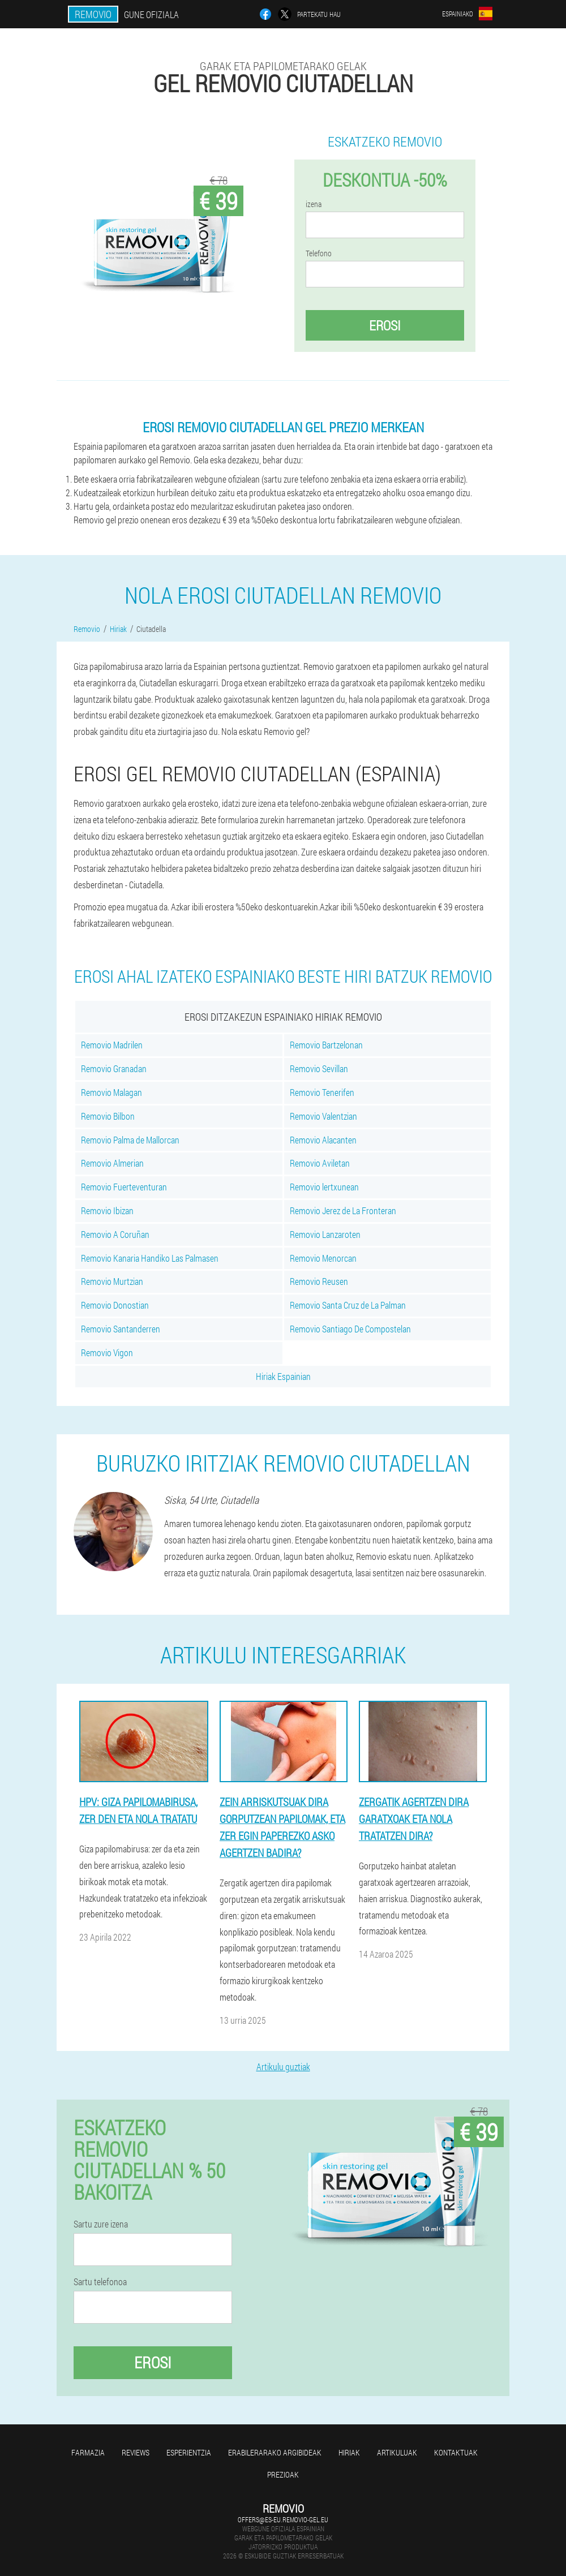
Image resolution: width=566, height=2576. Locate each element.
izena (313, 204)
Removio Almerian (112, 1163)
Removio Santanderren (120, 1329)
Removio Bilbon (108, 1116)
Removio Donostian (115, 1305)
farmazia (88, 2452)
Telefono (319, 253)
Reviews (135, 2452)
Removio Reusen (319, 1281)
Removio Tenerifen (322, 1092)
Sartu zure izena (101, 2224)
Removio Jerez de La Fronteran (343, 1210)
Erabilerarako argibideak (274, 2452)
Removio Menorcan (323, 1258)
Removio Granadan (114, 1068)
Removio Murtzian (112, 1281)
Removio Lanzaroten (325, 1234)
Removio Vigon (107, 1352)
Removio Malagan (111, 1092)
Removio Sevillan (319, 1068)
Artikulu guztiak (283, 2066)
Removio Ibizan (107, 1210)
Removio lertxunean (324, 1187)
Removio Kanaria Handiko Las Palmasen (149, 1258)
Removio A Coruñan (115, 1234)
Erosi (385, 325)
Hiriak (349, 2452)
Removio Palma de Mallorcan (130, 1140)
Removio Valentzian (323, 1116)
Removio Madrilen (112, 1045)
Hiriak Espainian (283, 1376)
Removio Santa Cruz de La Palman (348, 1305)
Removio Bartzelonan (326, 1045)
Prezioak (283, 2474)
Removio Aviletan (320, 1163)
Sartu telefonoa (100, 2281)
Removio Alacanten (323, 1140)
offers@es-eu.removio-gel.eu (283, 2519)
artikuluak (397, 2452)
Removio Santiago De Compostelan (350, 1329)
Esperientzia (188, 2452)
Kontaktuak (456, 2452)
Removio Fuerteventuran (124, 1187)
